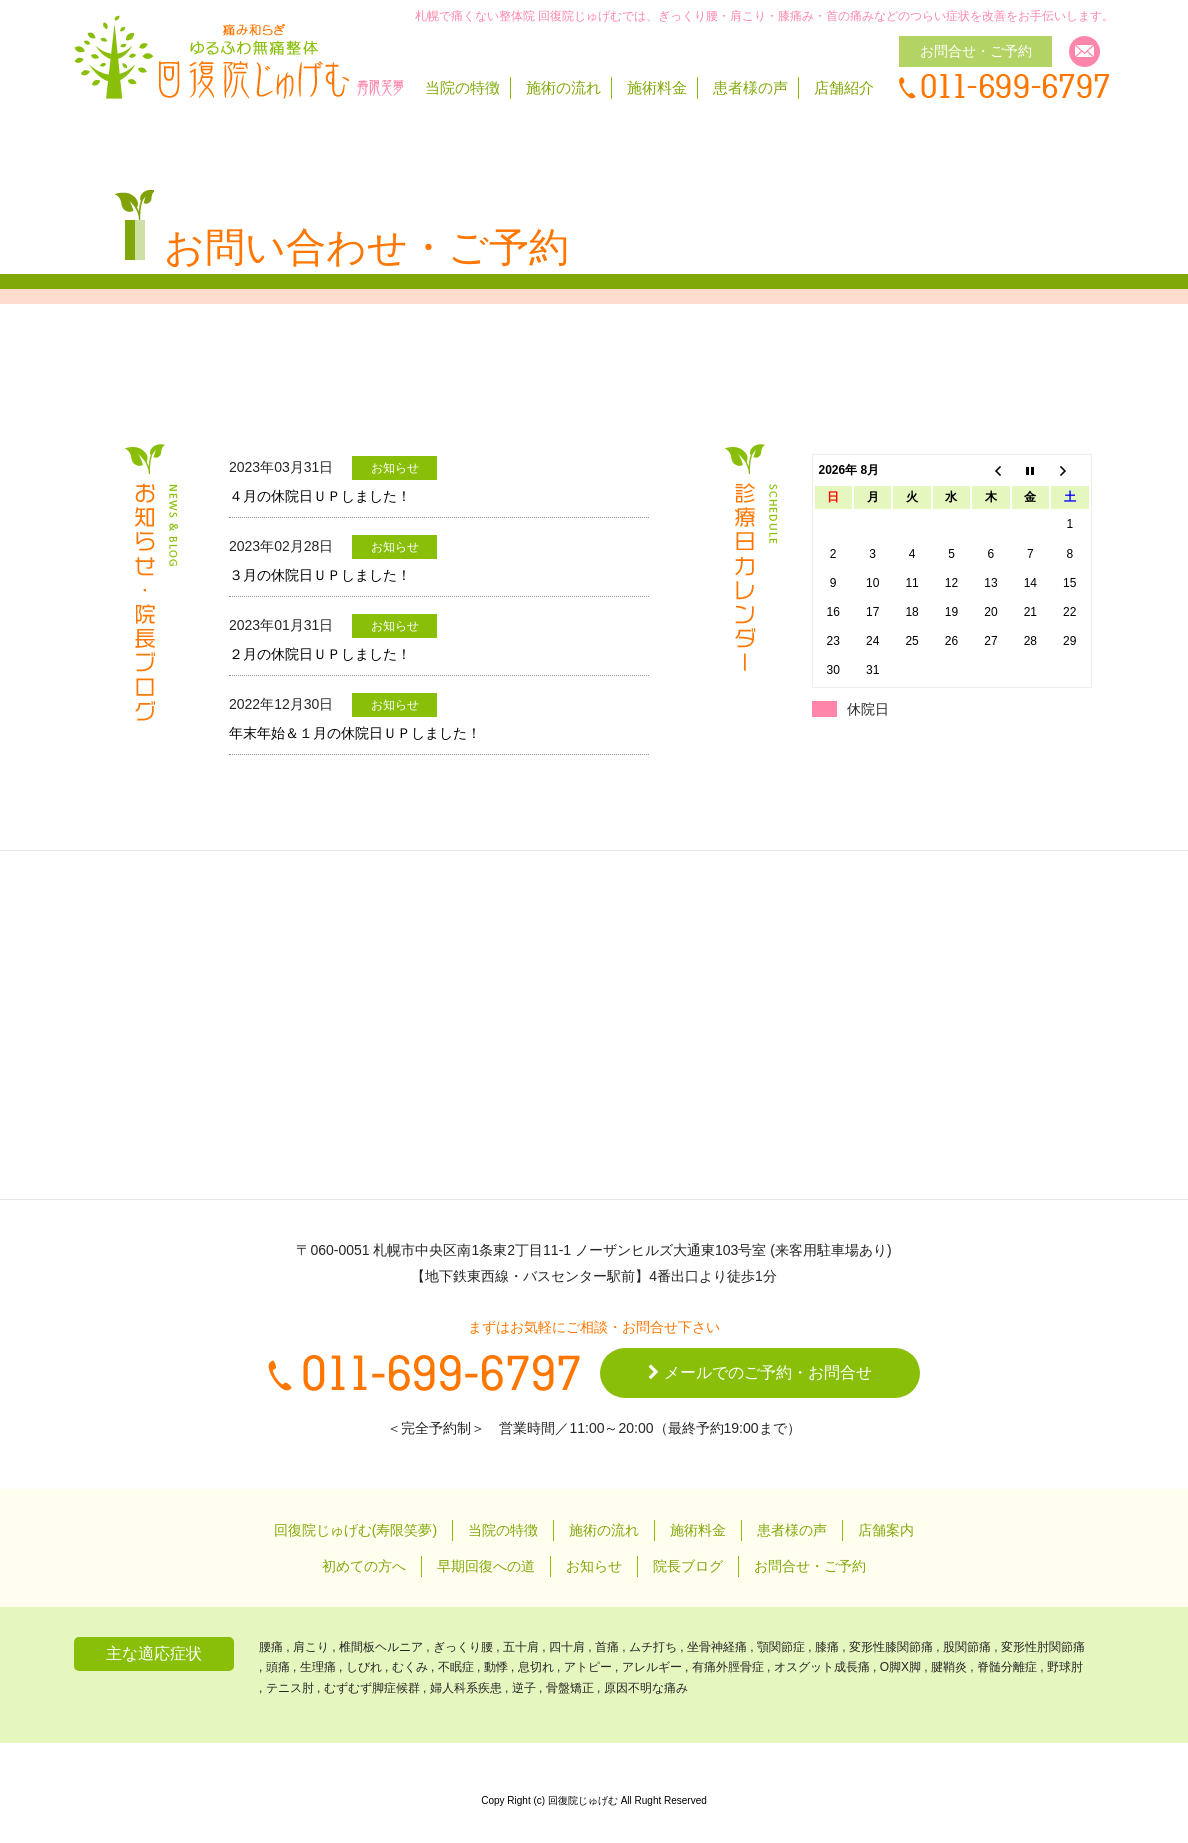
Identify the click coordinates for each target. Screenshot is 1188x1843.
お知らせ (594, 1566)
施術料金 (657, 87)
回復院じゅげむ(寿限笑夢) (355, 1530)
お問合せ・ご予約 (810, 1566)
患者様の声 (750, 87)
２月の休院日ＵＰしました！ (320, 654)
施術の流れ (563, 87)
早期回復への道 (486, 1566)
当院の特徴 (462, 87)
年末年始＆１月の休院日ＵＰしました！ (355, 733)
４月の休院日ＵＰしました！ (320, 496)
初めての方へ (364, 1566)
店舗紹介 (844, 87)
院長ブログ (688, 1566)
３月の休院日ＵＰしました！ (320, 575)
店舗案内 (886, 1530)
